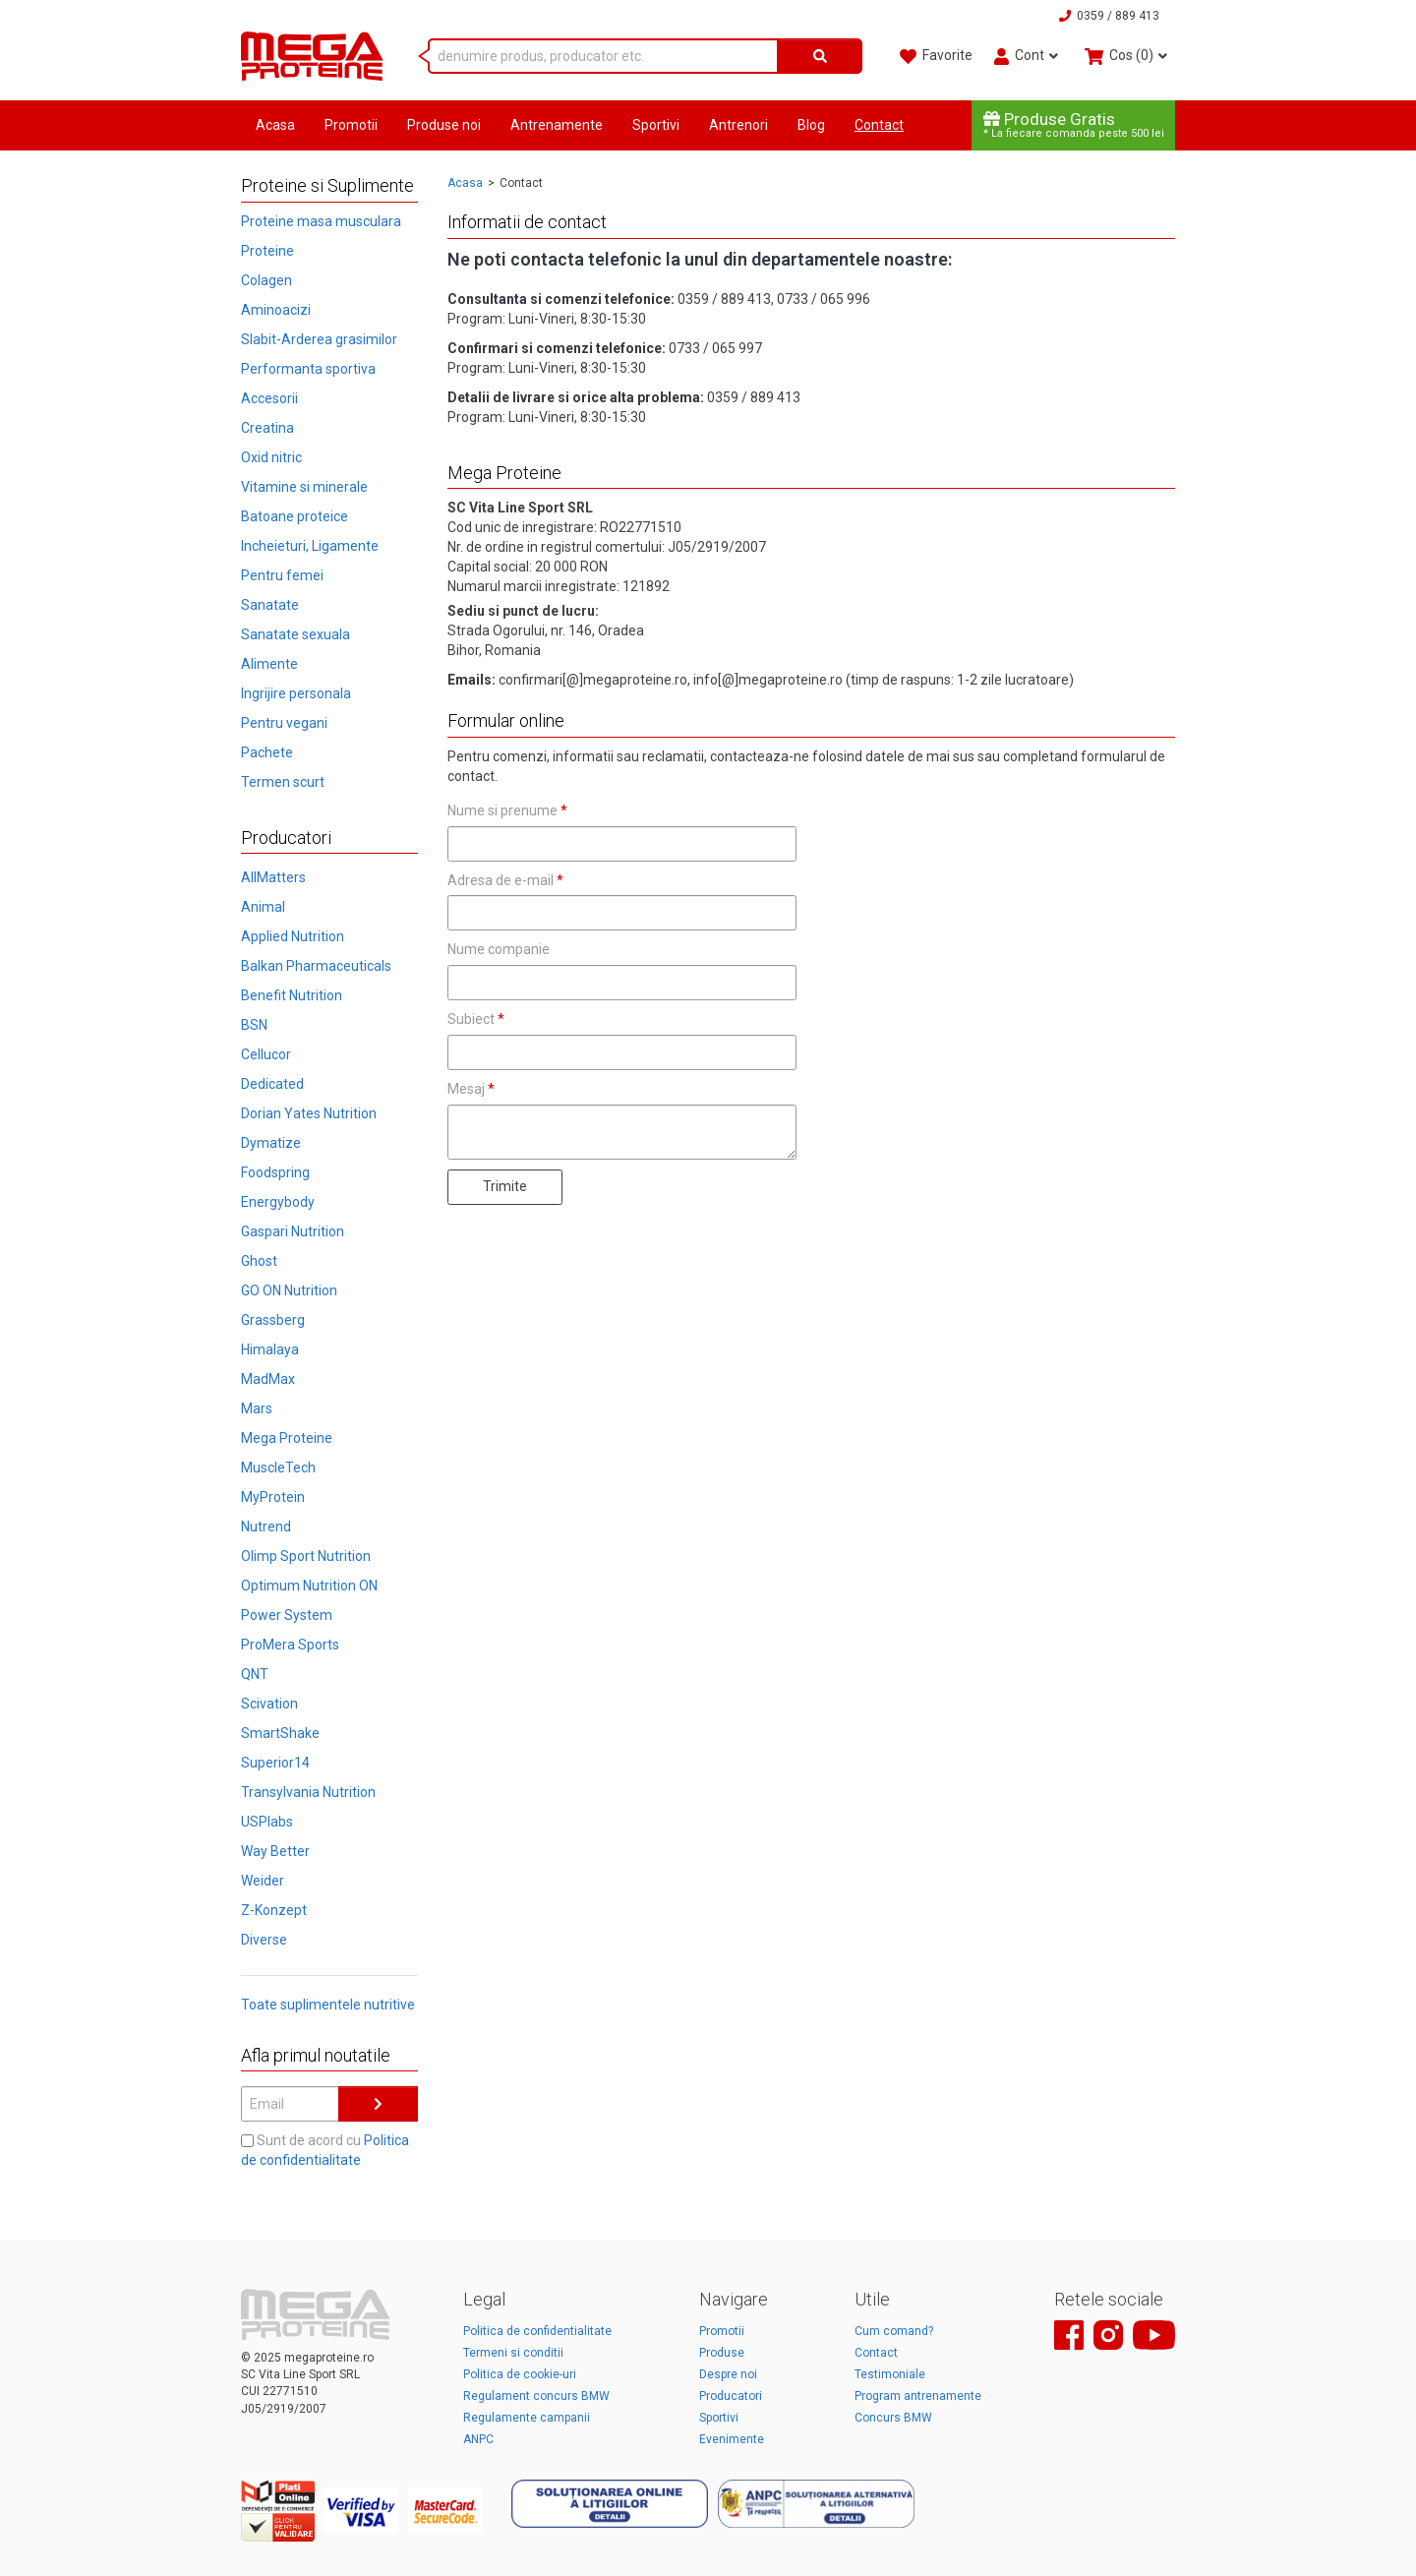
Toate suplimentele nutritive (328, 2004)
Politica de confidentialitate (537, 2331)
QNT (254, 1674)
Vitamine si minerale (304, 487)
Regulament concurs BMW (536, 2396)
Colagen (266, 280)
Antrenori (738, 125)
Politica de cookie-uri (519, 2374)
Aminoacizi (276, 310)
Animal (263, 907)
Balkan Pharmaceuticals (316, 966)
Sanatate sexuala (295, 634)
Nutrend (266, 1526)
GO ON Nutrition (289, 1290)
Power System (286, 1615)
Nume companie (498, 949)
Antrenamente (556, 125)
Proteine (267, 251)
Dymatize (271, 1143)
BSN (254, 1025)
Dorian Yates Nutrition (309, 1113)
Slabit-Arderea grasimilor (319, 339)
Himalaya (270, 1349)
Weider (262, 1880)
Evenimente (731, 2439)
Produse (721, 2353)
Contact (879, 125)
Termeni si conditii (513, 2353)
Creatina (267, 428)
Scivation (269, 1703)
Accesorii (269, 398)
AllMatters (273, 877)
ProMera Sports (290, 1644)
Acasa (275, 125)
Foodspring (275, 1172)
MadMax (268, 1379)
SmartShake (280, 1733)
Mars (256, 1408)
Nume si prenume (507, 810)
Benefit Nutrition (291, 995)
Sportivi (655, 125)
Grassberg (273, 1320)
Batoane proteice (294, 516)
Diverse (264, 1939)
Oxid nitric (271, 457)
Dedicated (272, 1084)
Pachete (267, 752)
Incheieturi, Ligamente (310, 546)
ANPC (478, 2439)
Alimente (269, 664)
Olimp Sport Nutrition (306, 1556)
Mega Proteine (286, 1438)
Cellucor (266, 1054)
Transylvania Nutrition (308, 1792)
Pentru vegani (284, 723)
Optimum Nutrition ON (309, 1585)
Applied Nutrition (292, 936)
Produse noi (444, 125)
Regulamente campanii (526, 2418)
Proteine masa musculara (321, 221)
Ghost (259, 1261)
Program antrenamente (918, 2396)
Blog (811, 125)
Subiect (475, 1019)
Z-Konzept (274, 1910)
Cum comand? (894, 2331)
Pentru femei (282, 575)
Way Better (275, 1851)
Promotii (351, 125)
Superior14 (275, 1762)
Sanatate (270, 605)
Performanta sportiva (308, 369)
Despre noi (728, 2374)
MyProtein (273, 1497)
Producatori (730, 2396)
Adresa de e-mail (505, 880)
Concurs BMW (893, 2418)
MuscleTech (278, 1467)
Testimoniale (890, 2374)
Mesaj (471, 1089)
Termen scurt (282, 782)
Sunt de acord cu (325, 2150)
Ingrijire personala (296, 693)
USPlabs (267, 1821)
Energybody (278, 1202)
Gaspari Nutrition (292, 1231)
